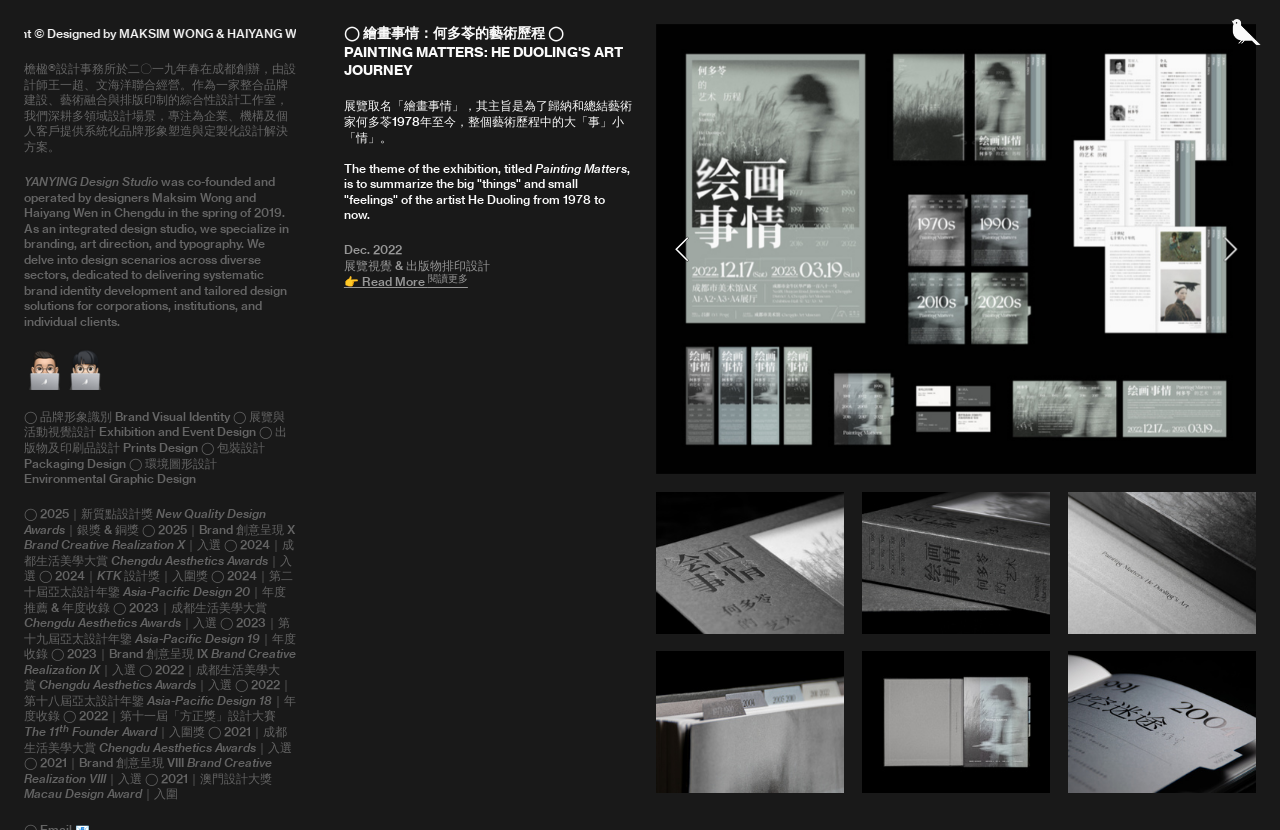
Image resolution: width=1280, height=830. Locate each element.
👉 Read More (406, 281)
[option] (956, 249)
